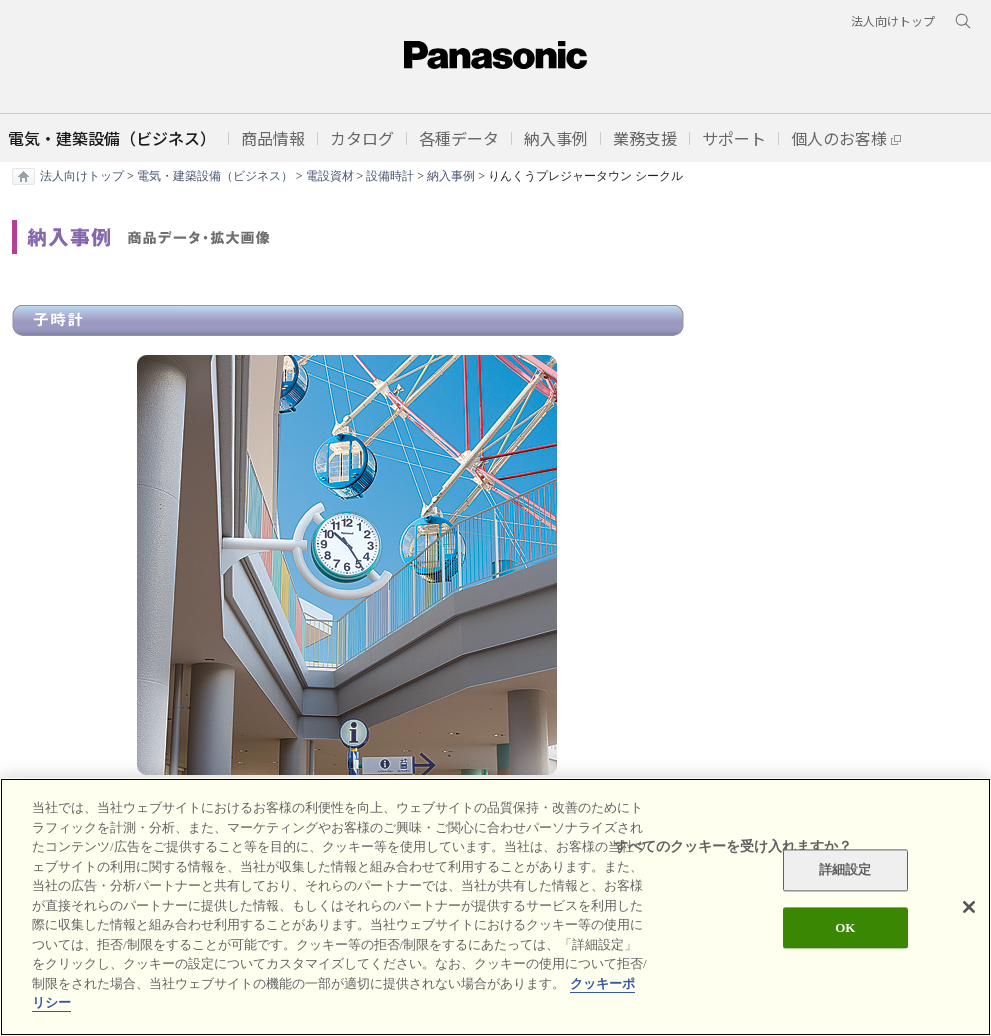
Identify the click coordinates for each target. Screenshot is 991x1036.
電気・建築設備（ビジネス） (215, 176)
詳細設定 (845, 870)
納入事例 (451, 176)
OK (845, 928)
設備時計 (390, 176)
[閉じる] (969, 908)
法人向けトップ (82, 176)
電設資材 (330, 176)
